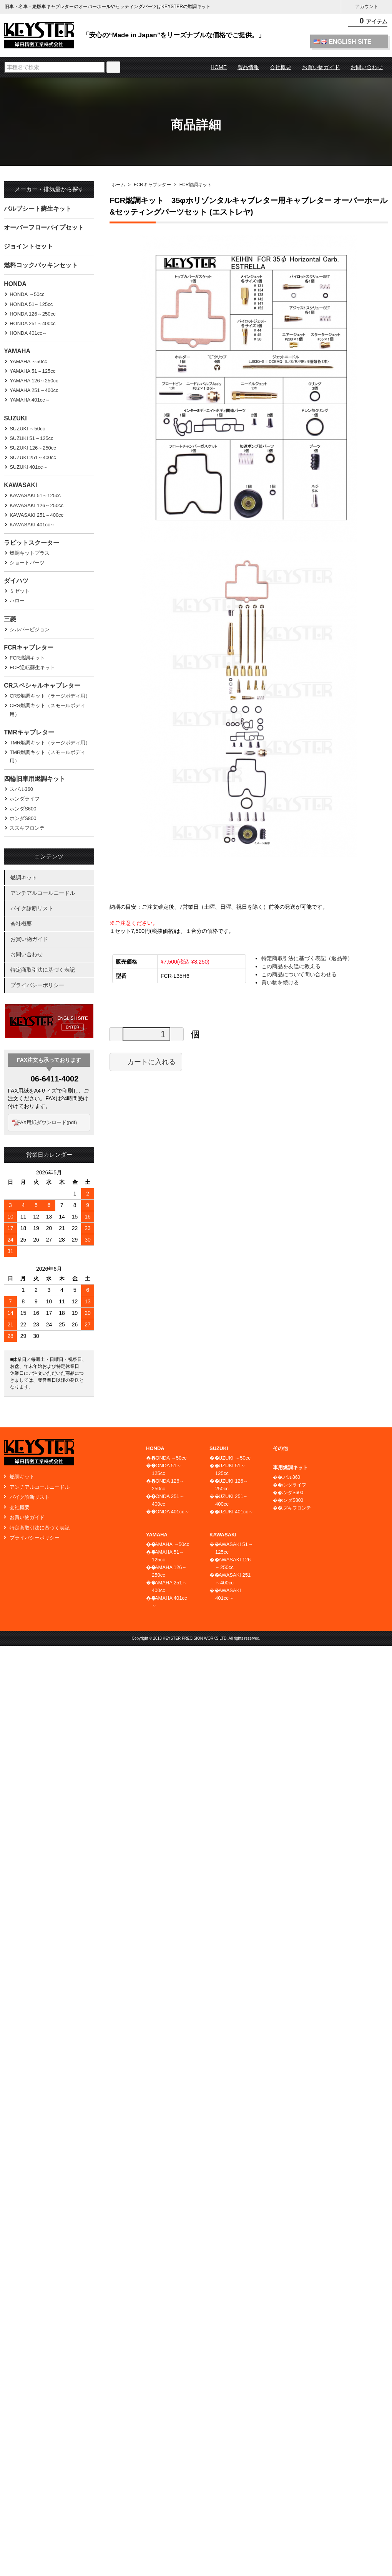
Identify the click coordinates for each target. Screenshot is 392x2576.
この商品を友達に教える (291, 966)
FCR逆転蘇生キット (32, 667)
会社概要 (280, 67)
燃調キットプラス (30, 553)
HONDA (15, 284)
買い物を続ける (280, 982)
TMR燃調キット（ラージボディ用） (50, 743)
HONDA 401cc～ (28, 333)
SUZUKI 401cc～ (29, 467)
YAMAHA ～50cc (28, 361)
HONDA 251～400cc (32, 323)
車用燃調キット (290, 1467)
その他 (280, 1448)
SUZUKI (15, 418)
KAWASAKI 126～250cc (36, 505)
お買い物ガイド (321, 67)
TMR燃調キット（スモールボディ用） (47, 756)
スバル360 (21, 789)
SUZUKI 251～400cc (33, 457)
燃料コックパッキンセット (41, 265)
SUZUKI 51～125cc (31, 438)
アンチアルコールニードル (42, 893)
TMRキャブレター (29, 732)
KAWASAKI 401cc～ (32, 524)
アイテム (368, 23)
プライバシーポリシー (37, 985)
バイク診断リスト (31, 908)
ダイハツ (16, 580)
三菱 (10, 619)
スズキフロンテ (27, 828)
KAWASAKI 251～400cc (36, 515)
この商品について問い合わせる (299, 974)
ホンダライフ (25, 799)
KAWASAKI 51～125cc (35, 495)
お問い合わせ (366, 67)
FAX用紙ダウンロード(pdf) (51, 1122)
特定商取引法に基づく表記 (42, 970)
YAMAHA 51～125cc (32, 371)
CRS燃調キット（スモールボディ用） (47, 710)
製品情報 (248, 67)
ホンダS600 (23, 809)
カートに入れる (146, 1061)
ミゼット (20, 591)
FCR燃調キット (195, 184)
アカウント (366, 7)
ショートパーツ (27, 562)
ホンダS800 (23, 818)
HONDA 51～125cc (31, 304)
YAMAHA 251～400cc (34, 390)
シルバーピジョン (30, 629)
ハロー (17, 600)
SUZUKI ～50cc (27, 429)
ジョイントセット (28, 246)
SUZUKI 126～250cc (33, 448)
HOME (219, 67)
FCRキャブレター (152, 184)
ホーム (118, 184)
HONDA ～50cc (27, 294)
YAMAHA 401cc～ (30, 400)
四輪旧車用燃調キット (34, 778)
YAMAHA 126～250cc (34, 381)
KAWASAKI (20, 485)
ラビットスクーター (31, 542)
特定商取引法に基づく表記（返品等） (307, 958)
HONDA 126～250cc (32, 314)
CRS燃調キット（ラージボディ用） (50, 696)
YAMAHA (17, 351)
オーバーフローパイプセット (44, 227)
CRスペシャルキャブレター (42, 685)
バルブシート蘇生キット (37, 208)
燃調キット (23, 878)
